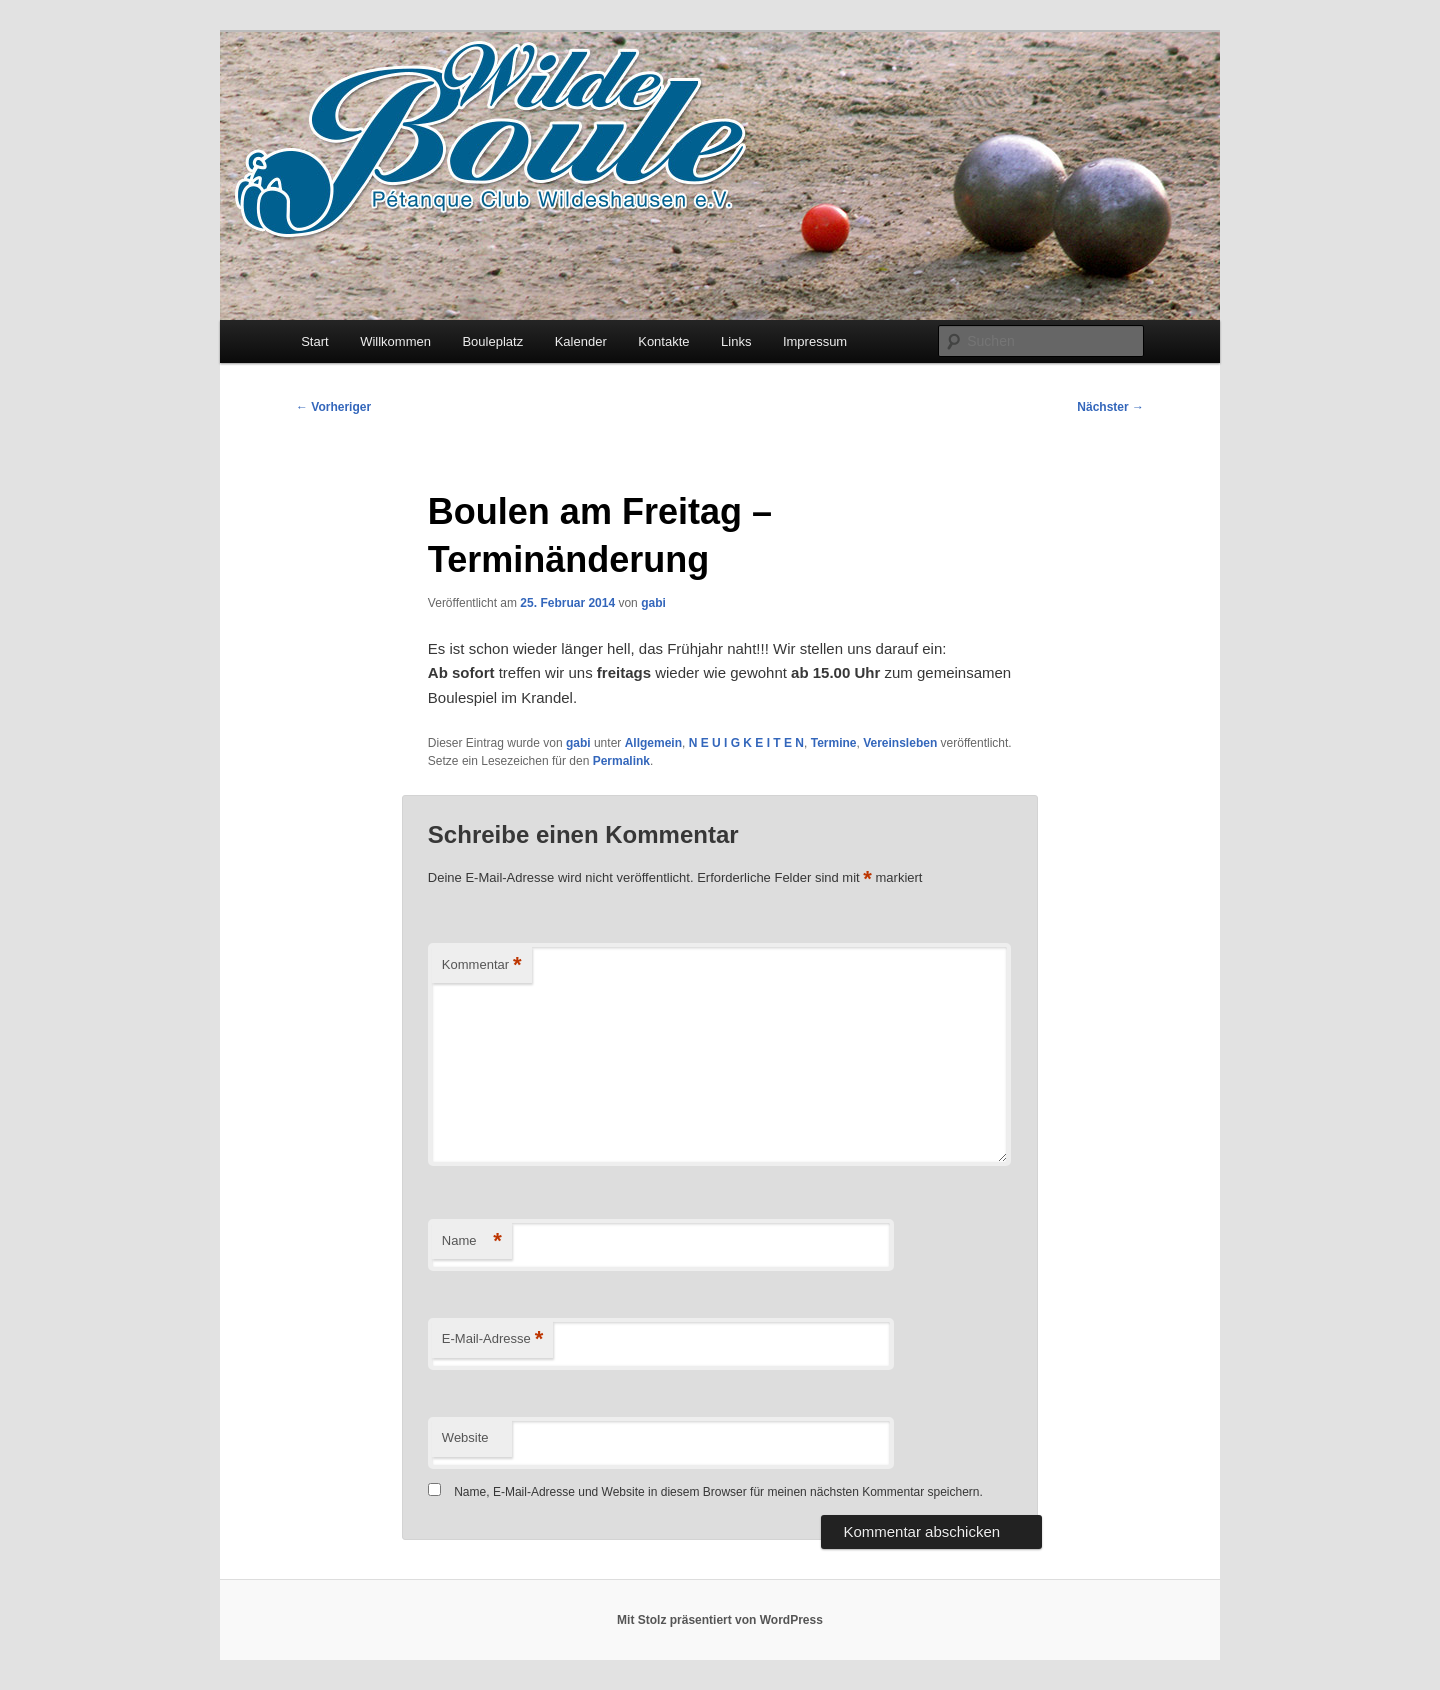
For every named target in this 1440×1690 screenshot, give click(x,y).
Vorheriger (333, 407)
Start (314, 341)
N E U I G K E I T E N (746, 743)
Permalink (621, 761)
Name (472, 1241)
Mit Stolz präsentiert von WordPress (720, 1620)
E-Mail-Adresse (492, 1339)
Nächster (1110, 407)
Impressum (815, 341)
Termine (834, 743)
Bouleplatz (492, 341)
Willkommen (395, 341)
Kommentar (482, 965)
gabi (653, 603)
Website (465, 1437)
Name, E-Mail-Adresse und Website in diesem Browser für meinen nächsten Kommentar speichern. (718, 1492)
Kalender (581, 341)
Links (736, 341)
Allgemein (653, 743)
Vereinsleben (900, 743)
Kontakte (663, 341)
